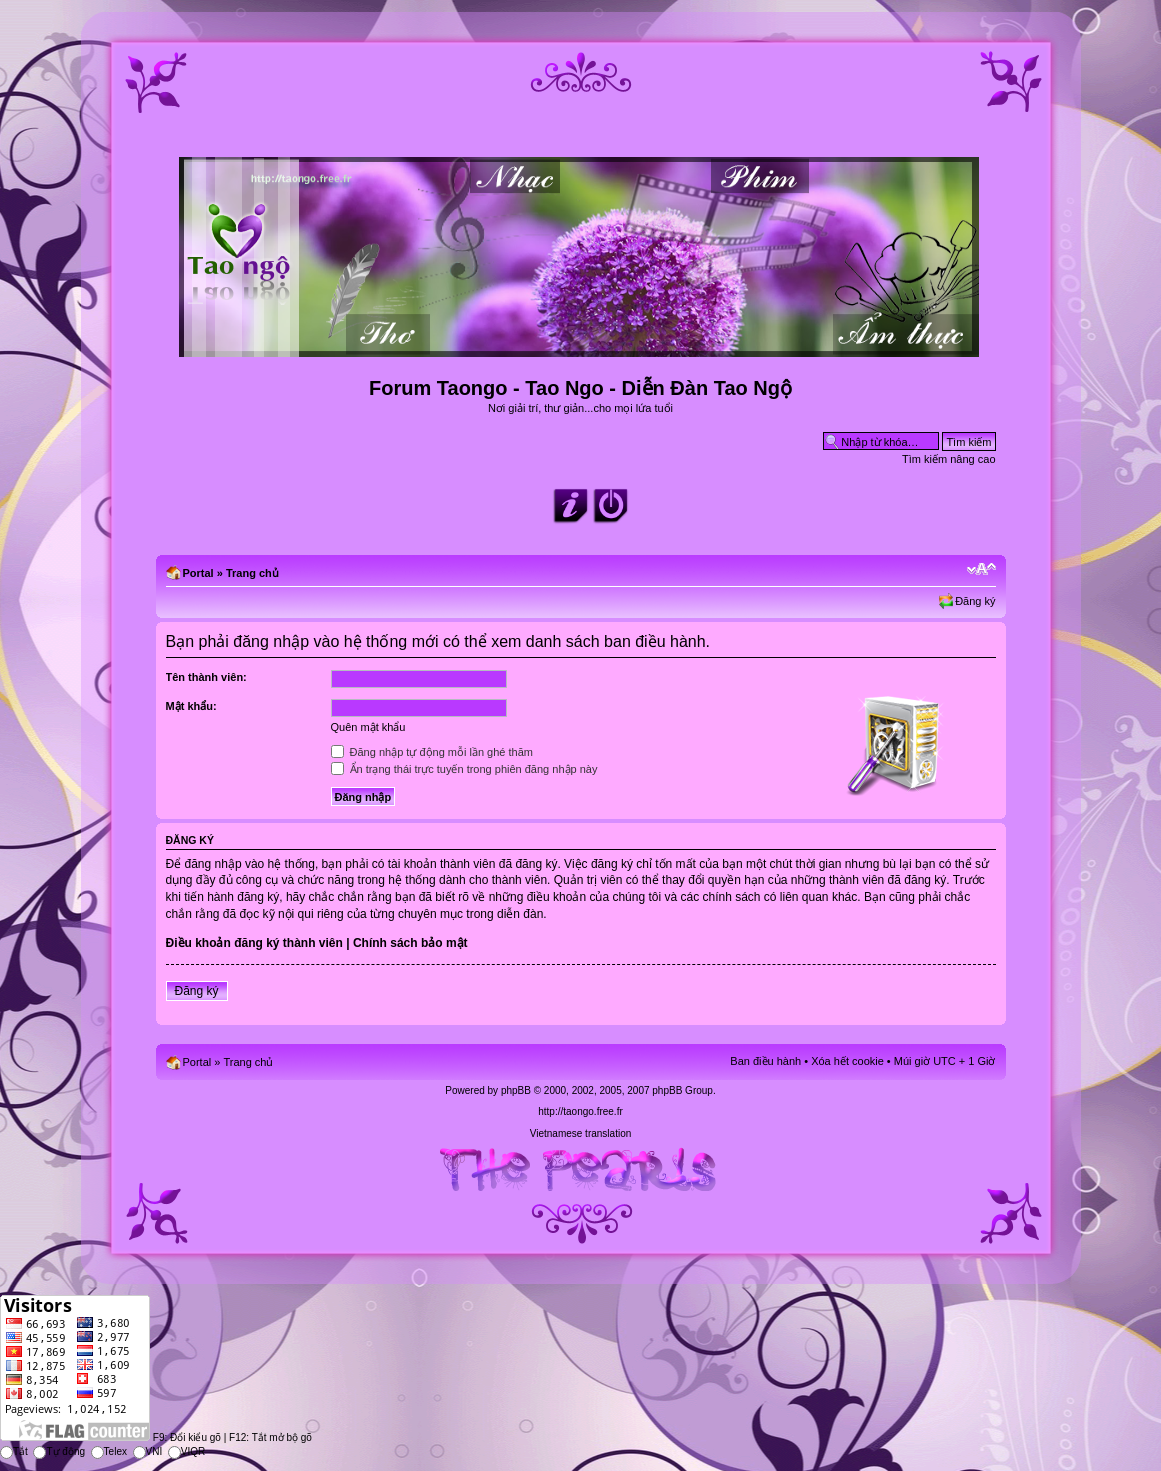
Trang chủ (252, 573)
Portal (198, 573)
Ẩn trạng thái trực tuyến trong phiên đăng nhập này (464, 769)
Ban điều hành (765, 1061)
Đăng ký (975, 601)
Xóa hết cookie (847, 1061)
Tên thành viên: (206, 677)
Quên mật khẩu (368, 727)
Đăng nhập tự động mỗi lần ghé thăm (432, 752)
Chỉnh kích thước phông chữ (981, 569)
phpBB (516, 1090)
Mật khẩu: (191, 706)
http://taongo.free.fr (580, 1111)
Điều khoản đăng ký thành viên (254, 943)
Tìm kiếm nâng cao (948, 459)
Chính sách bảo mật (410, 943)
